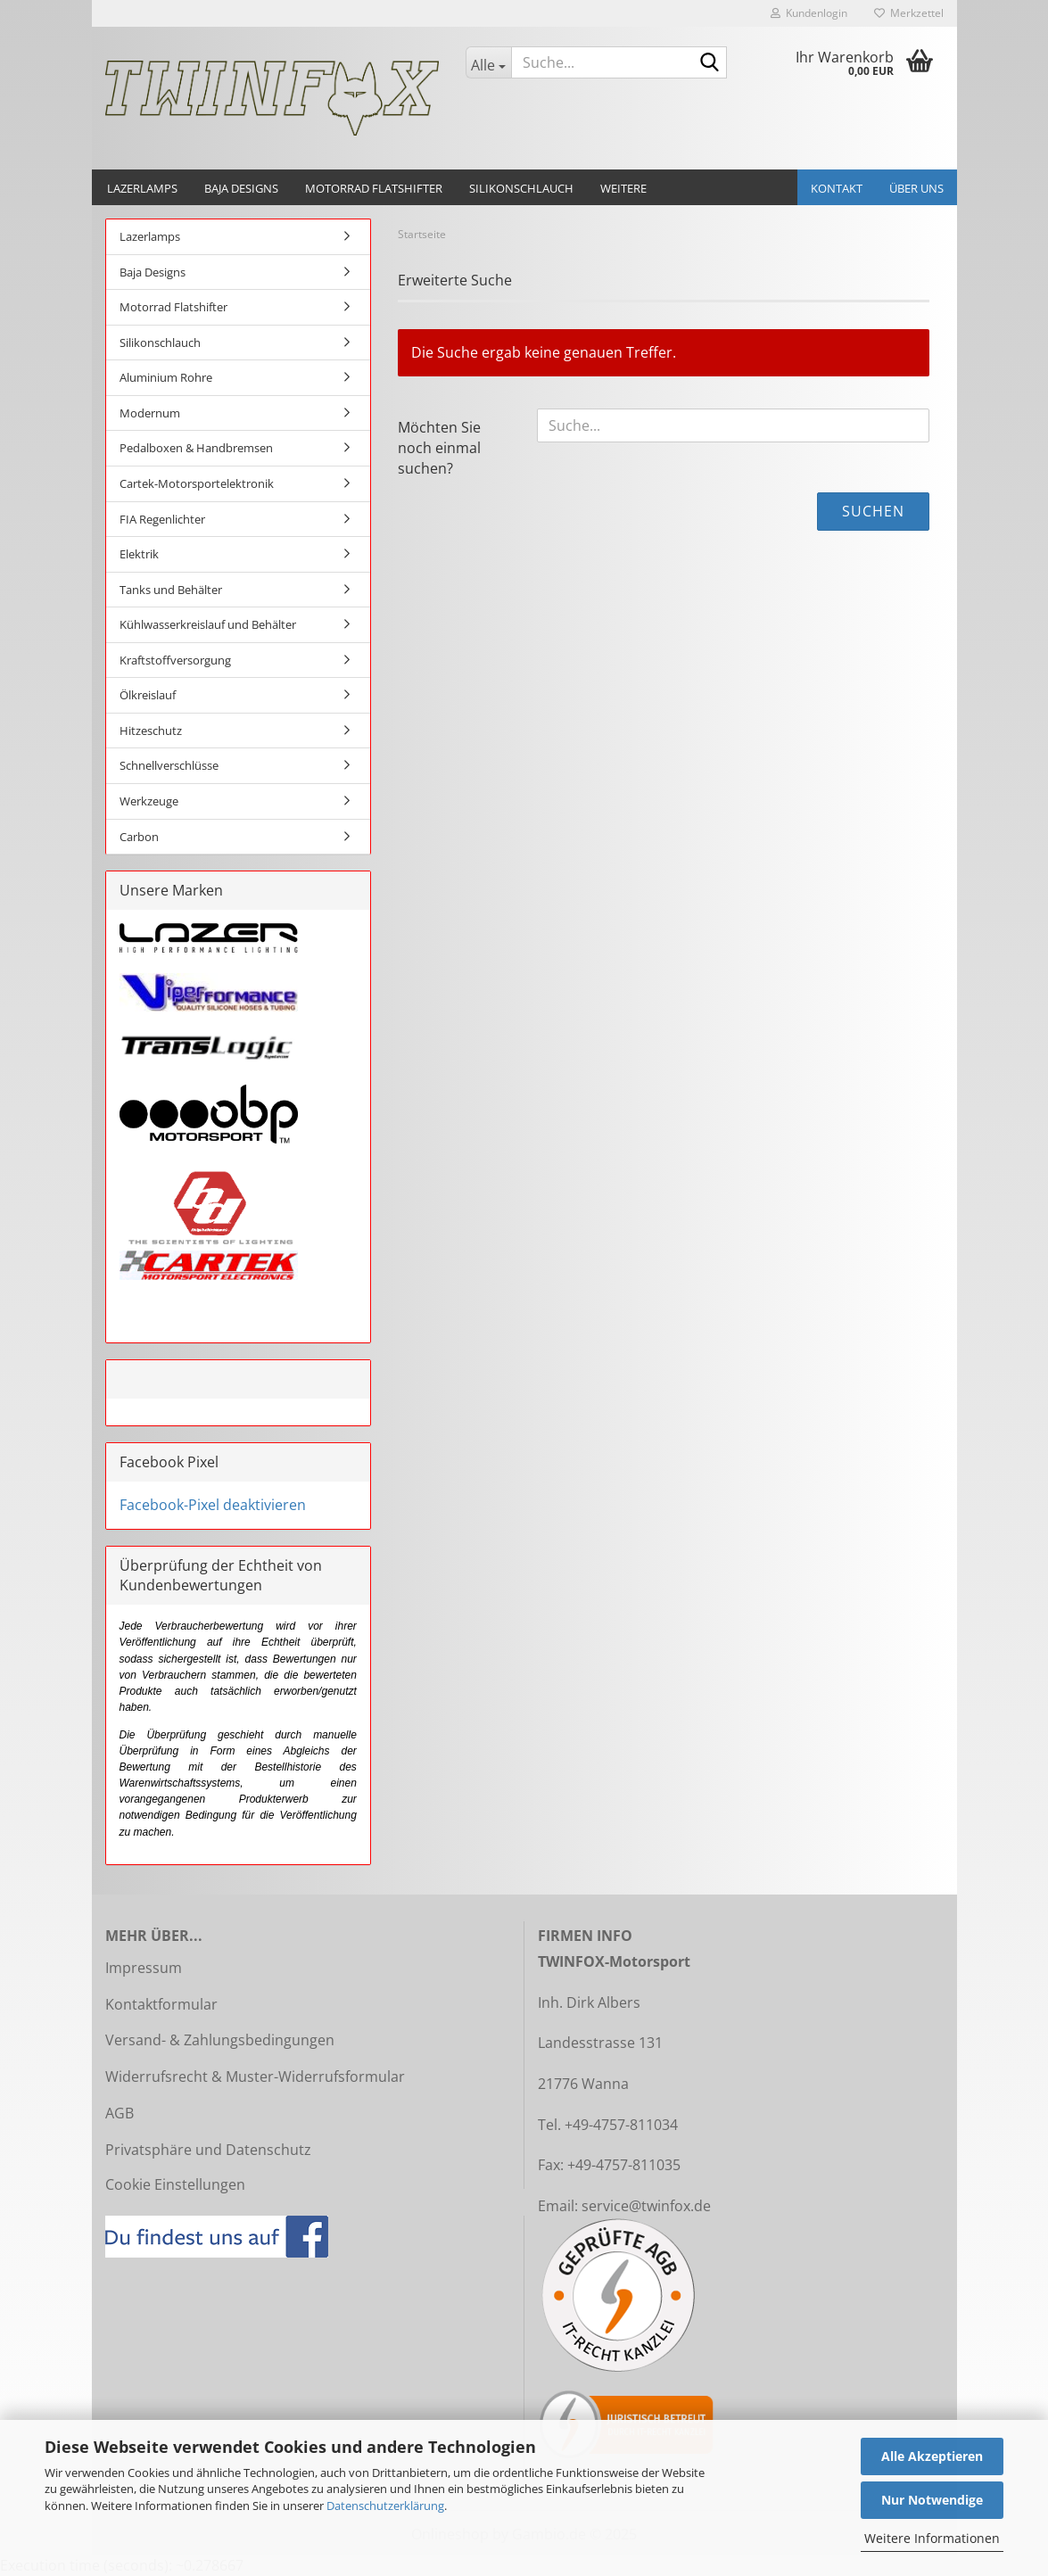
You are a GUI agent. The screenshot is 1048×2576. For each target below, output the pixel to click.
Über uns (916, 188)
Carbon (139, 837)
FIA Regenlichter (162, 519)
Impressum (143, 1967)
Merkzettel (909, 13)
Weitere (623, 188)
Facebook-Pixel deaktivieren (213, 1505)
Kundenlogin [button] (809, 13)
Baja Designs (241, 188)
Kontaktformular (161, 2004)
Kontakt (836, 188)
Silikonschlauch (521, 188)
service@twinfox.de (646, 2206)
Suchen (873, 511)
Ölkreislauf (148, 695)
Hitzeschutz (151, 730)
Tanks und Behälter (171, 590)
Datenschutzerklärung (385, 2506)
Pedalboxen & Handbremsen (196, 448)
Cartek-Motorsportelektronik (197, 483)
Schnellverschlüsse (169, 765)
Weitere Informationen (932, 2538)
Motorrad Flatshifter (373, 188)
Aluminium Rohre (166, 377)
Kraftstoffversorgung (175, 660)
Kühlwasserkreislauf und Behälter (208, 624)
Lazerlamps (142, 188)
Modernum (150, 413)
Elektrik (139, 554)
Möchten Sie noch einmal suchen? (439, 447)
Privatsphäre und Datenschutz (208, 2149)
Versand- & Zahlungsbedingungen (219, 2040)
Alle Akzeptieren (932, 2456)
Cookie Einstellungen (175, 2184)
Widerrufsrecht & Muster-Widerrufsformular (255, 2076)
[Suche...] (488, 62)
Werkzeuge (149, 801)
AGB (119, 2113)
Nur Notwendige (932, 2499)
